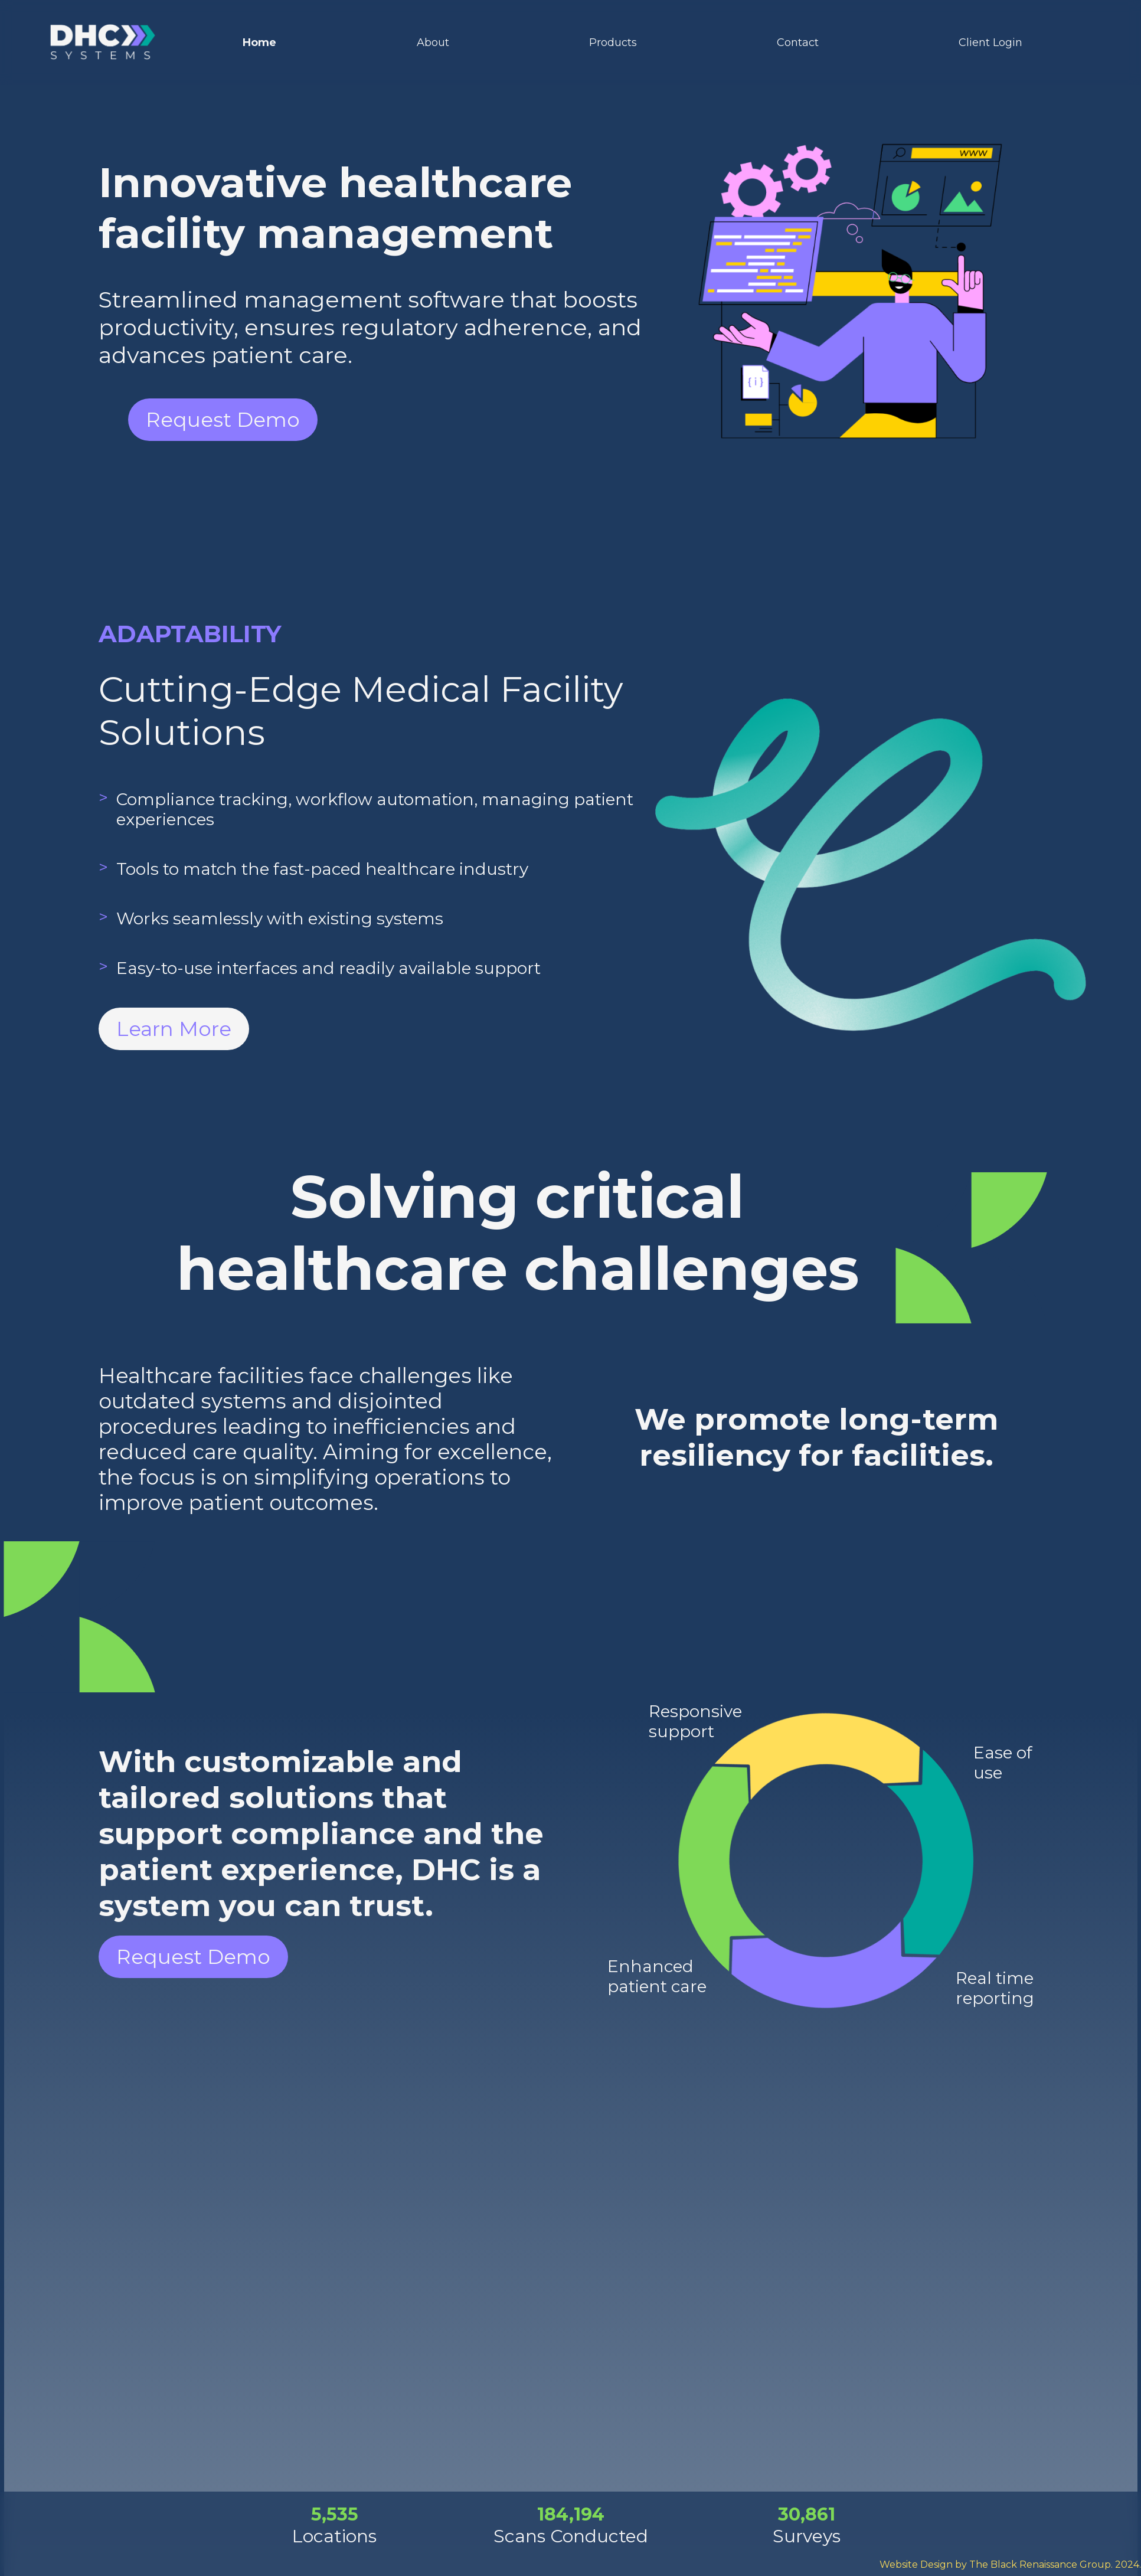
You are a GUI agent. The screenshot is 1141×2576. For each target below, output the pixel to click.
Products (613, 42)
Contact (798, 42)
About (433, 42)
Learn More (173, 1028)
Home (259, 42)
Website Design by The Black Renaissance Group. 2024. (1010, 2564)
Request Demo (223, 419)
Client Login (990, 42)
